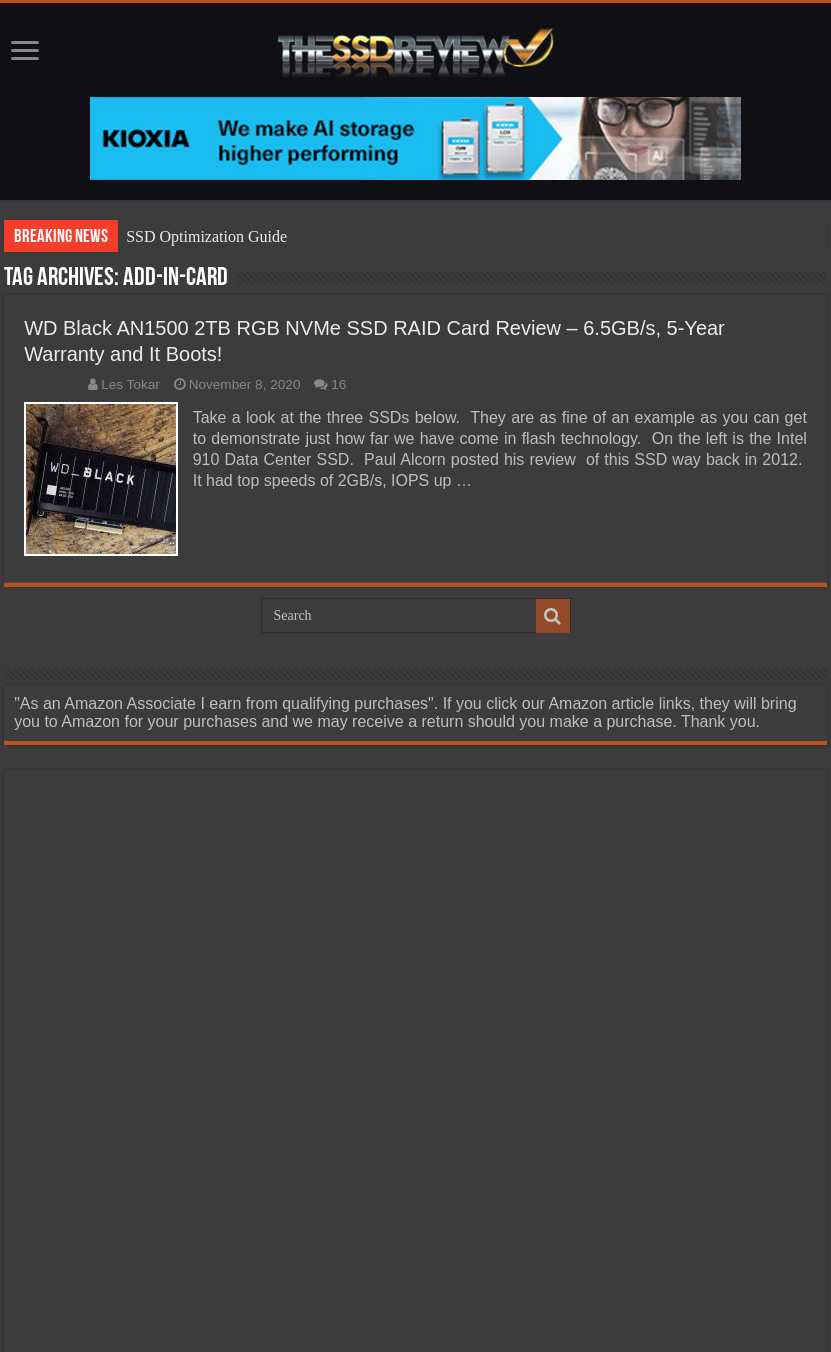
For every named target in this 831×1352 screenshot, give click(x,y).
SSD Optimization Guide (206, 236)
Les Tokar (130, 384)
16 (338, 384)
